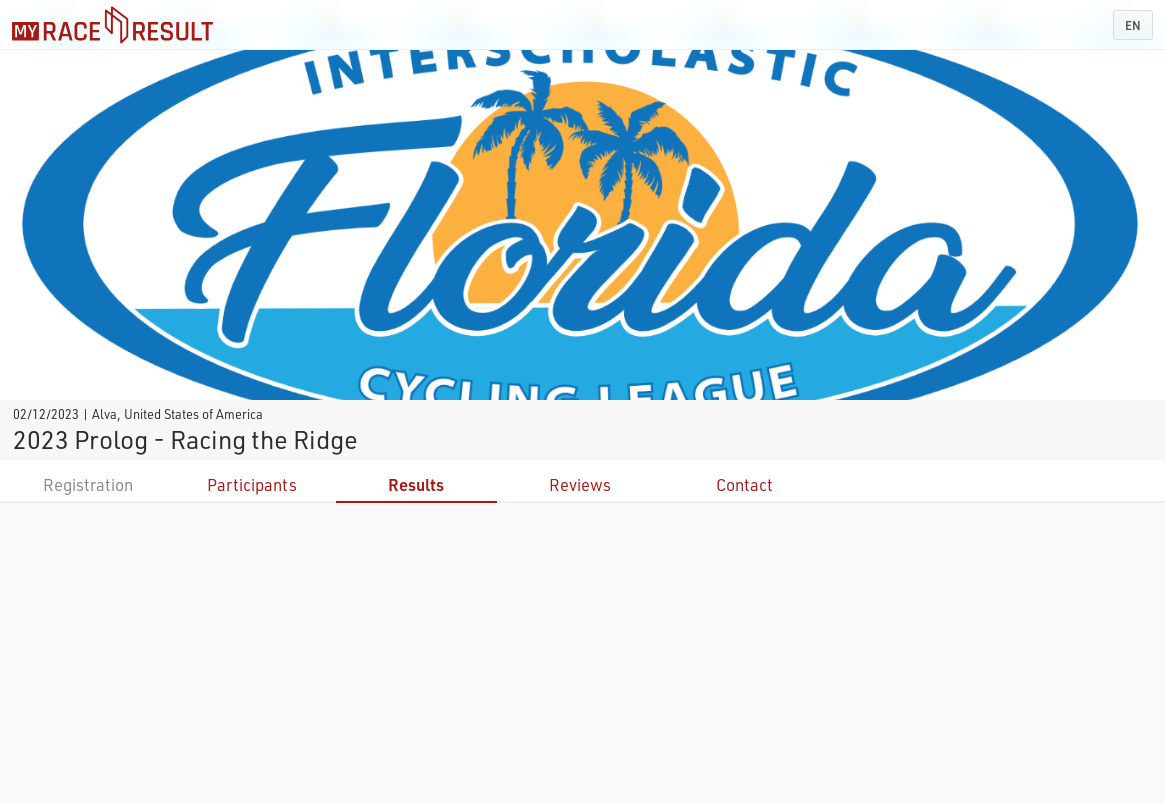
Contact (744, 484)
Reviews (580, 484)
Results (416, 484)
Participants (252, 484)
